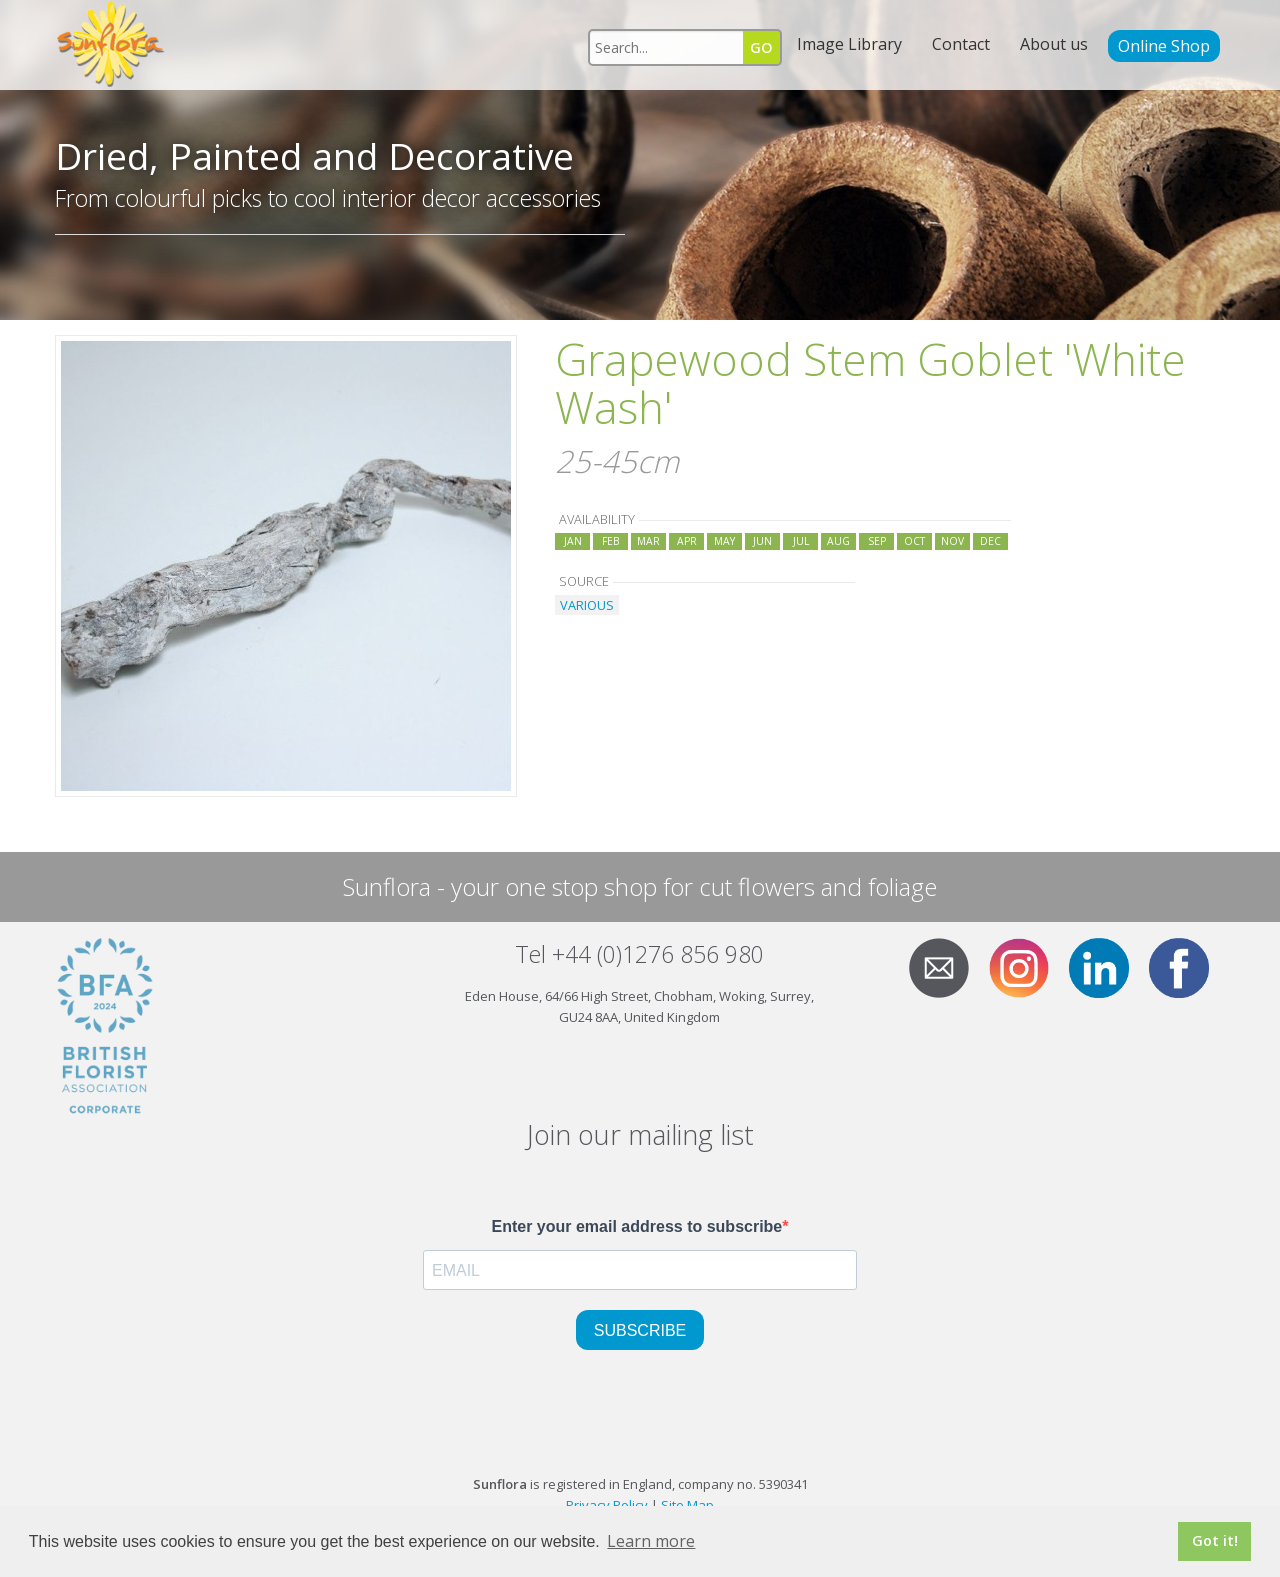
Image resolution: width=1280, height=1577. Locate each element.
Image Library (849, 44)
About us (1054, 44)
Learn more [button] (651, 1541)
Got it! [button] (1215, 1540)
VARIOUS (587, 605)
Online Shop (1164, 46)
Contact (961, 44)
